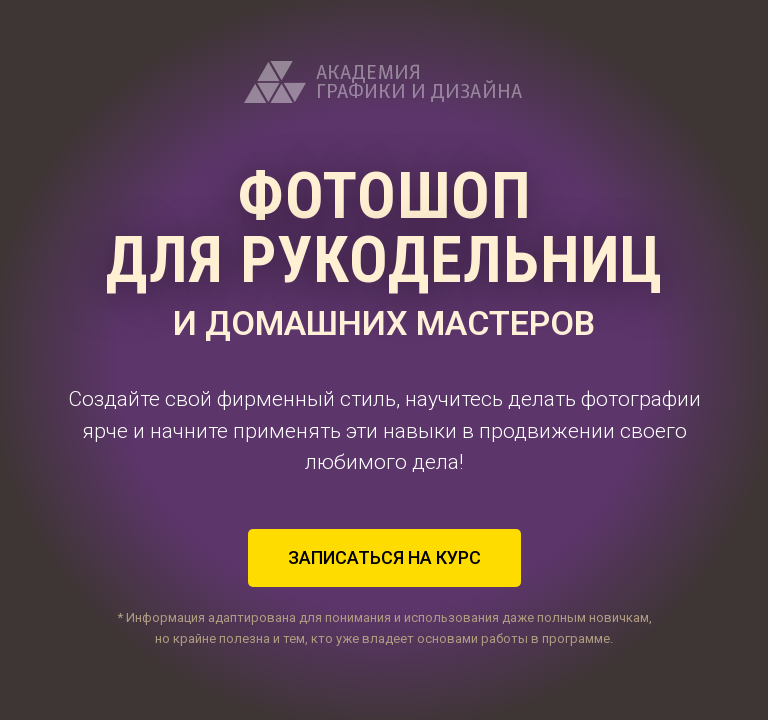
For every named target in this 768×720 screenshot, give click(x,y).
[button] (384, 558)
